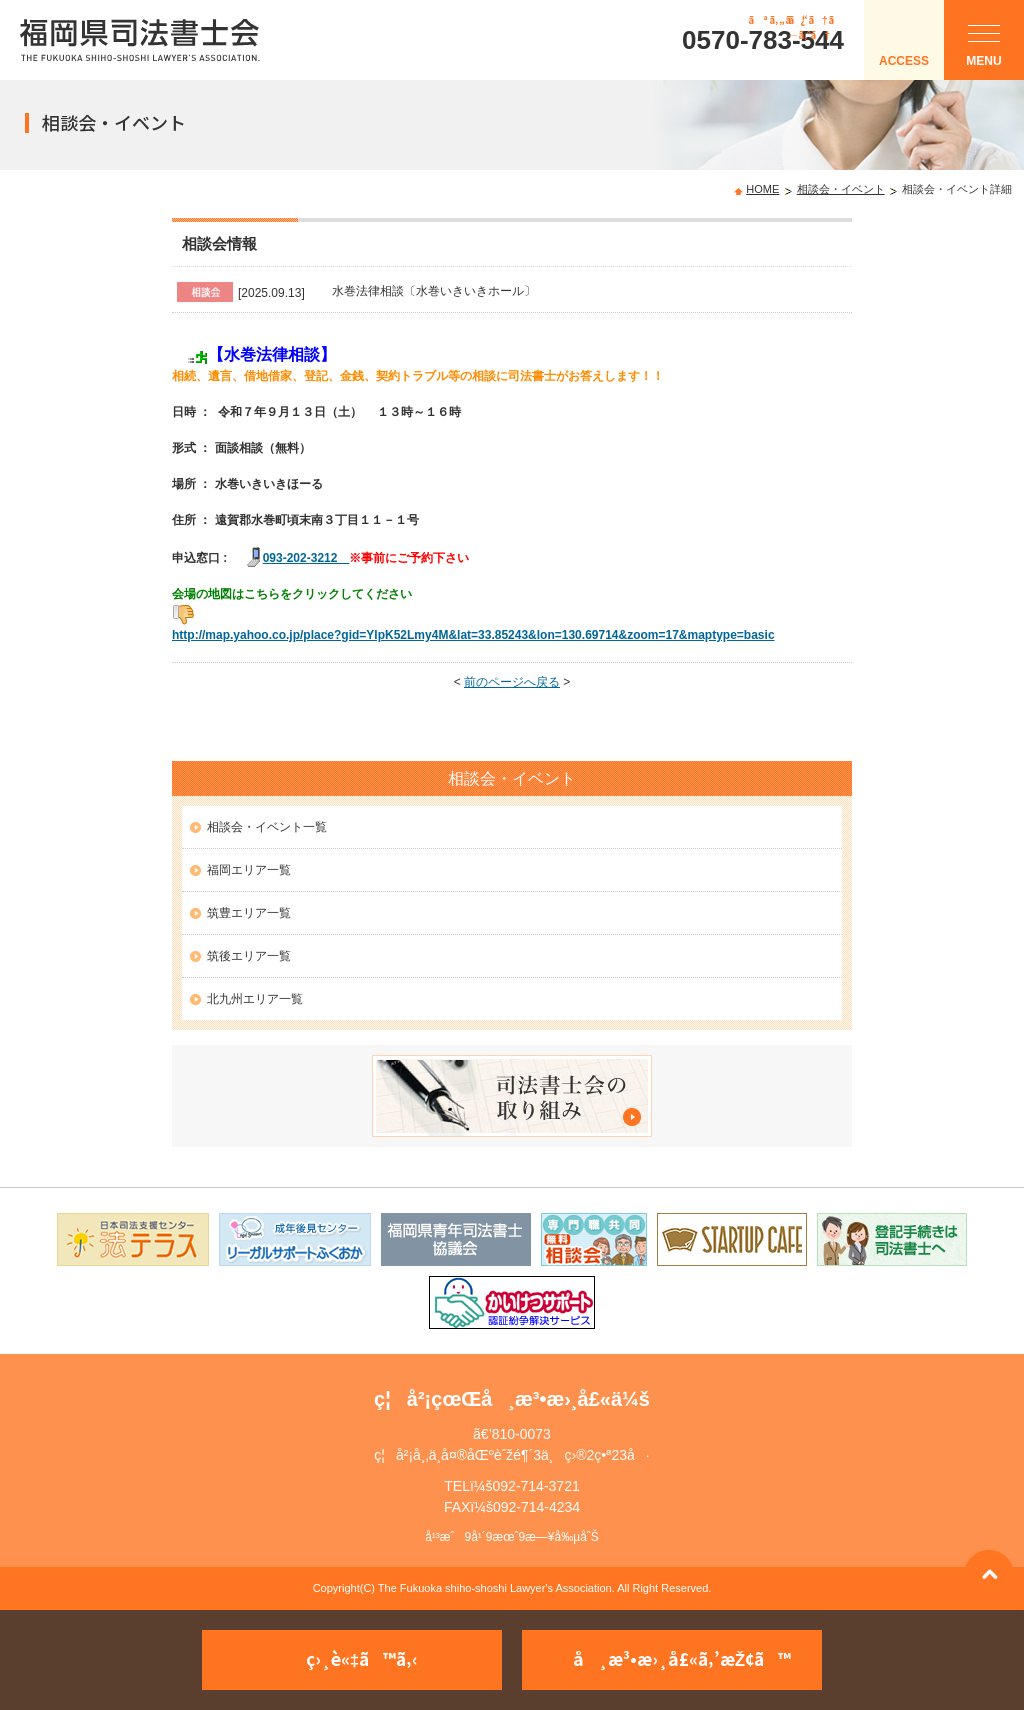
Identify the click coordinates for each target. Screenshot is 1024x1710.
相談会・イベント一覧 (267, 827)
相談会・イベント (841, 189)
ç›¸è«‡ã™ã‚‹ (362, 1658)
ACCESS (904, 61)
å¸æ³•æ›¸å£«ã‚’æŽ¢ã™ (682, 1658)
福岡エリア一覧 (249, 870)
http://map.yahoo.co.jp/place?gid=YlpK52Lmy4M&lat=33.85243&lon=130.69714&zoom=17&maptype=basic (473, 635)
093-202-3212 (306, 558)
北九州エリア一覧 (255, 999)
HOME (762, 189)
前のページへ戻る (512, 682)
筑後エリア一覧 (249, 956)
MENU (983, 50)
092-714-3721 (536, 1486)
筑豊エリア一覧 (249, 913)
